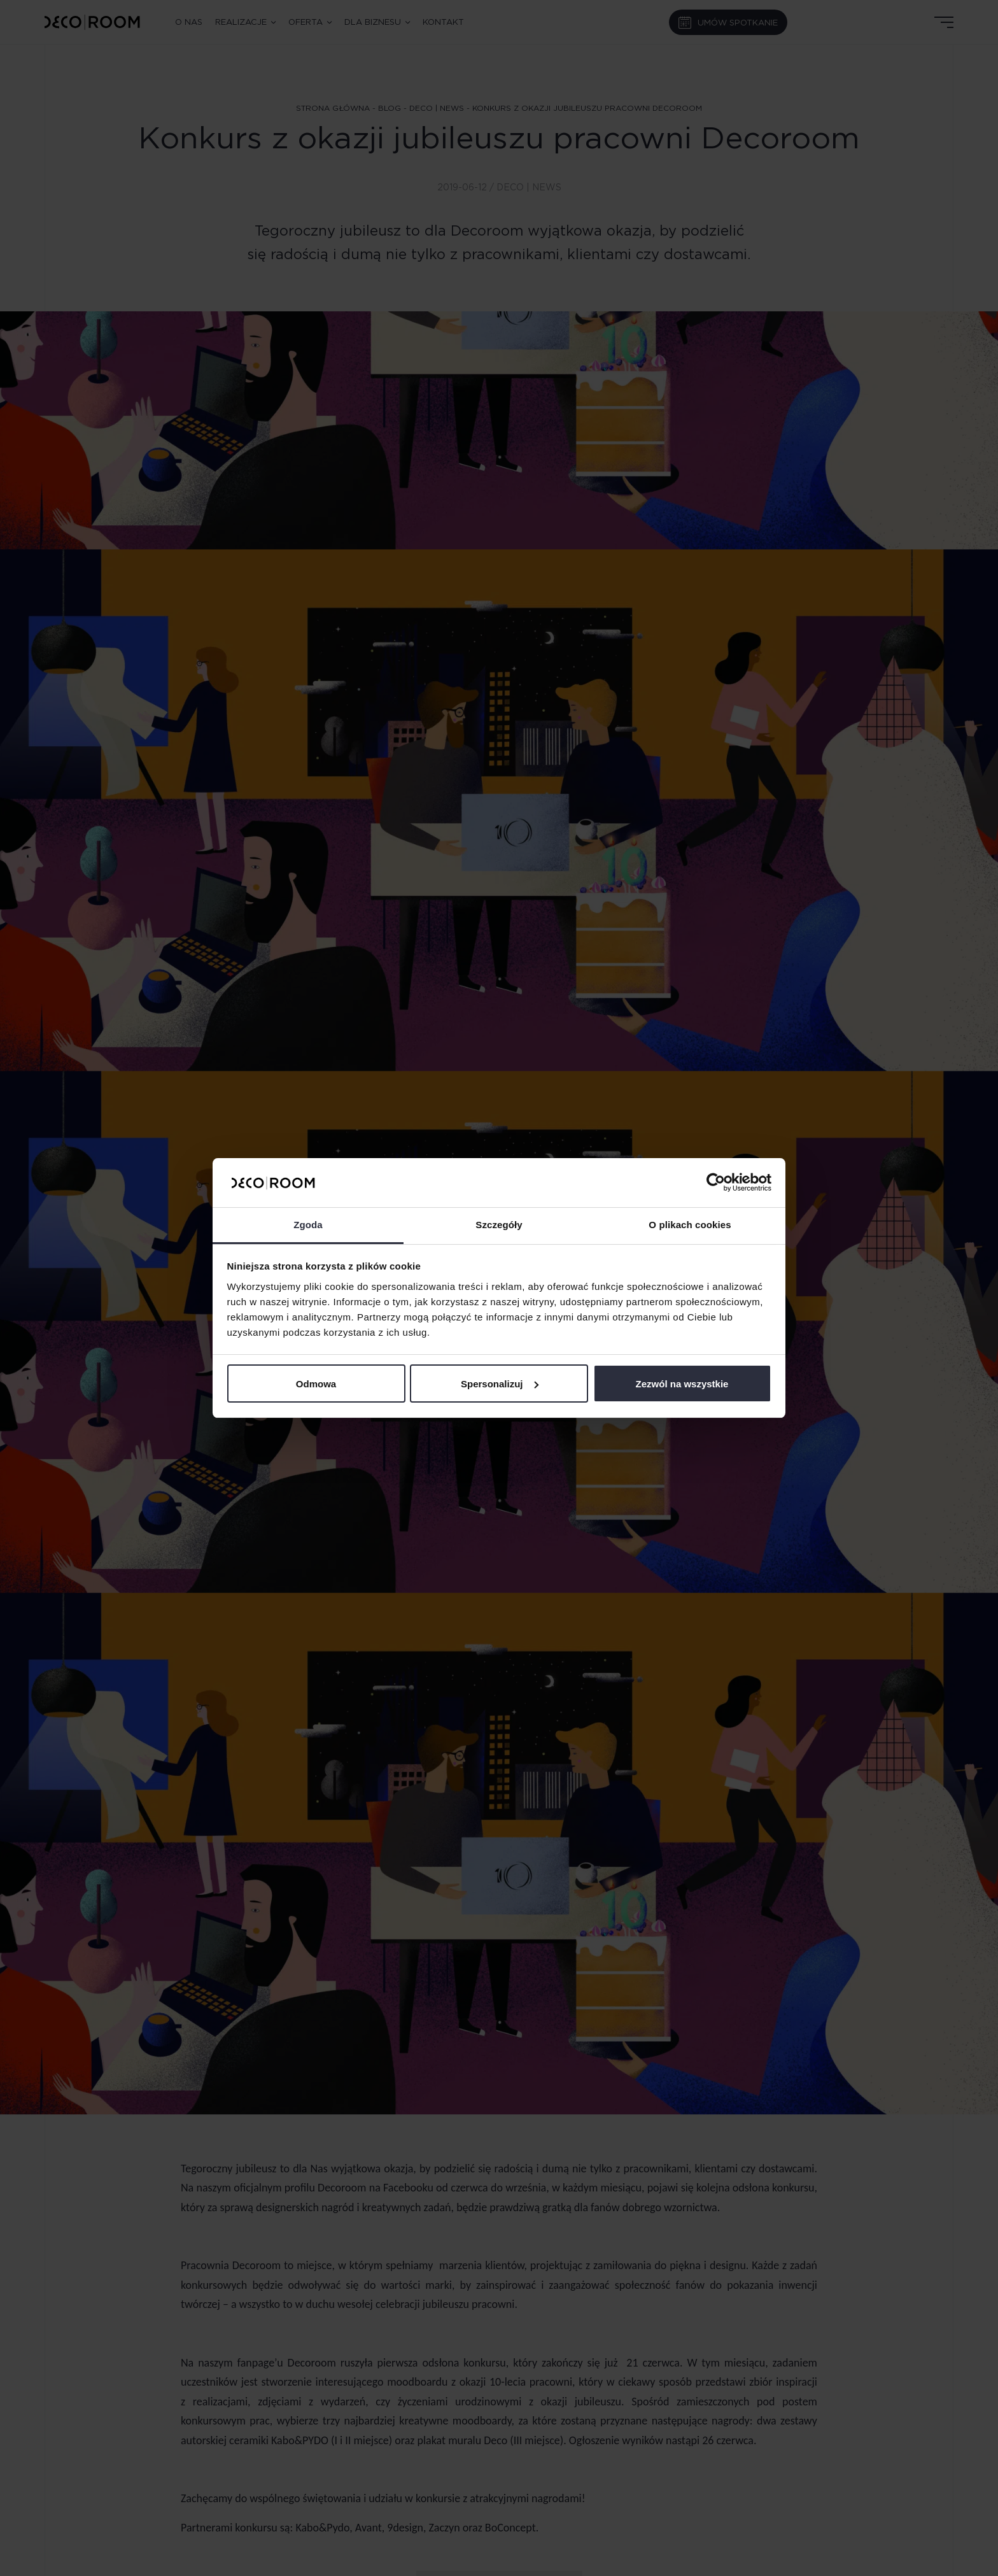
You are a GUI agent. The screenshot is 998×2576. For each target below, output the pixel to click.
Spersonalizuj (499, 1383)
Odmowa (316, 1383)
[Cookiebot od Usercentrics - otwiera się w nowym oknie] (715, 1182)
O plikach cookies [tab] (690, 1224)
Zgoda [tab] (308, 1224)
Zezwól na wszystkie (682, 1383)
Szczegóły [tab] (498, 1224)
